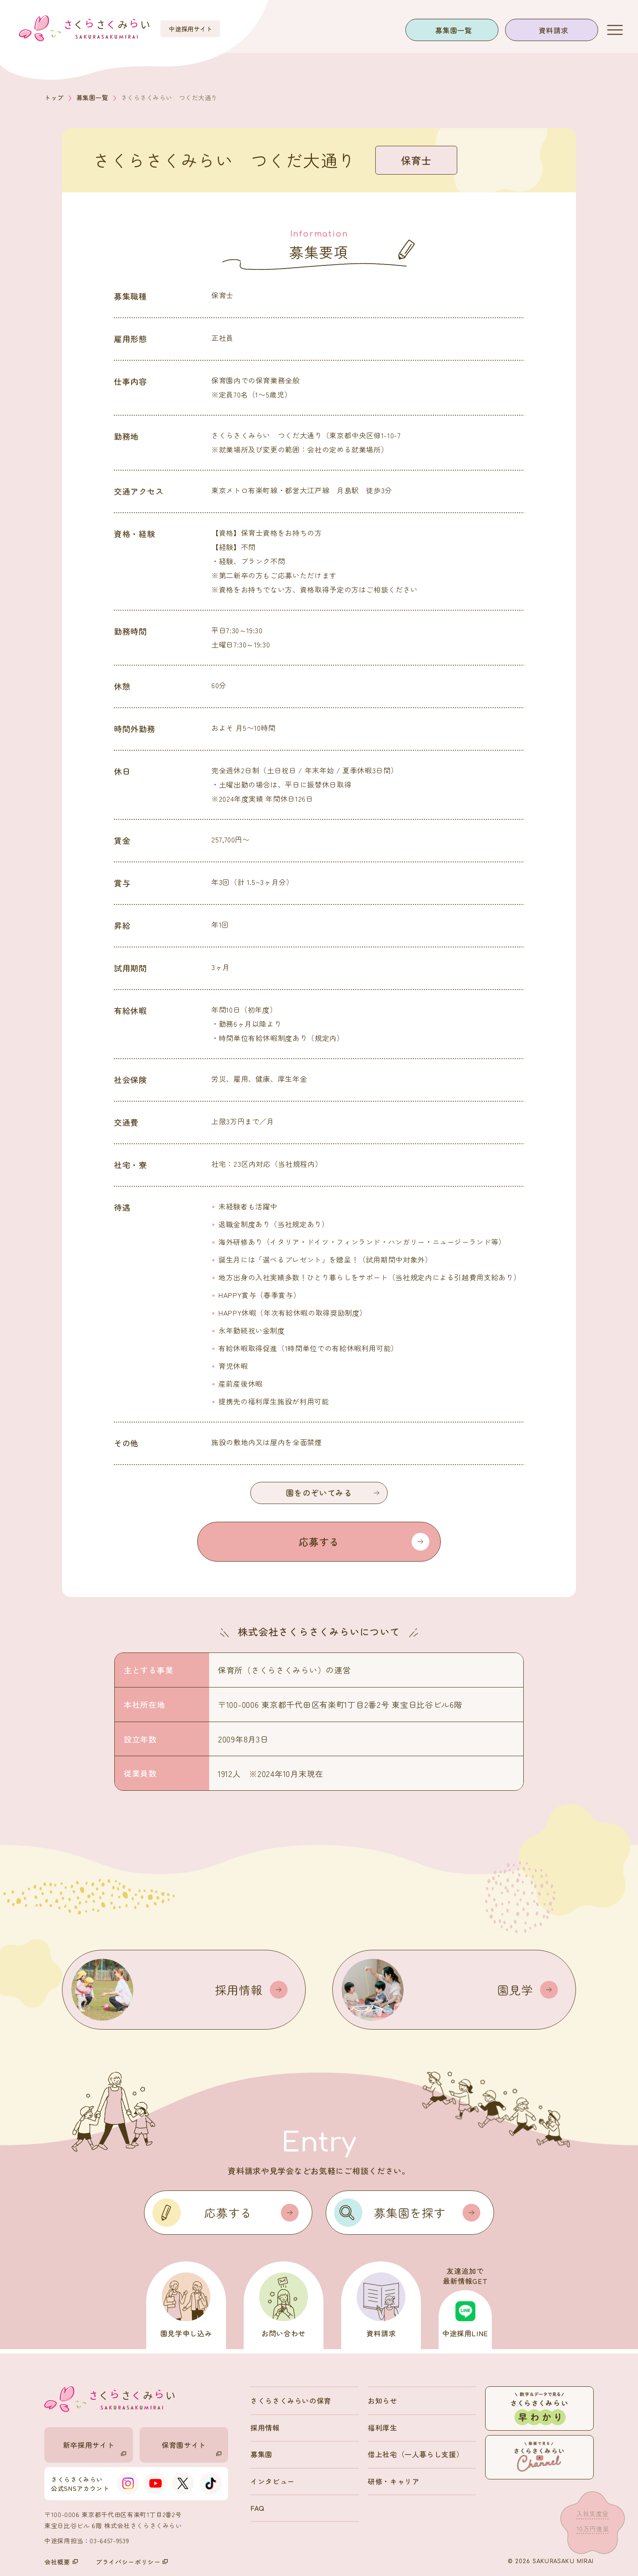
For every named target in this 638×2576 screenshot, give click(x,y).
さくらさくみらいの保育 (290, 2400)
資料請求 (553, 29)
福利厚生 (382, 2427)
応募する (364, 1542)
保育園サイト (192, 2448)
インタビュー (272, 2481)
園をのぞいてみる (332, 1492)
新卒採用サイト (94, 2448)
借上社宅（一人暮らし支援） (415, 2454)
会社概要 (61, 2562)
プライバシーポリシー (132, 2562)
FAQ (257, 2507)
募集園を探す (427, 2212)
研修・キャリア (393, 2481)
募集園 (261, 2454)
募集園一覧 (453, 29)
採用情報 (265, 2427)
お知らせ (382, 2400)
